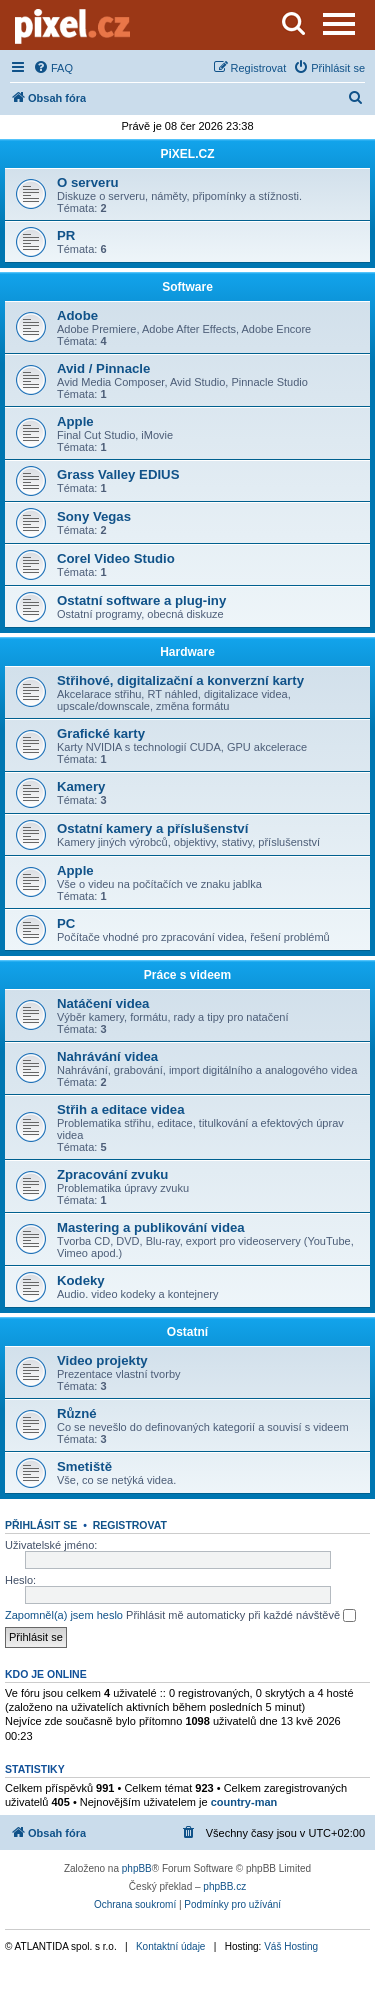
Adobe (77, 315)
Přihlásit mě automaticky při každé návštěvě (241, 1616)
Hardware (187, 652)
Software (187, 287)
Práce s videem (187, 975)
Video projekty (102, 1360)
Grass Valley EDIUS (118, 474)
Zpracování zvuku (112, 1174)
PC (66, 923)
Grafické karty (101, 733)
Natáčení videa (103, 1003)
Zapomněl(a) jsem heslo (64, 1615)
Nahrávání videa (107, 1056)
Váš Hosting (291, 1946)
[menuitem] (53, 68)
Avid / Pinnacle (103, 368)
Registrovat (130, 1525)
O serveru (88, 182)
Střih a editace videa (121, 1109)
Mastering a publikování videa (151, 1227)
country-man (244, 1802)
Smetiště (84, 1466)
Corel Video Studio (116, 558)
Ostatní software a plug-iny (141, 600)
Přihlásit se (41, 1525)
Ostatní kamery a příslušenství (152, 828)
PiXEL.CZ (187, 154)
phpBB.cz (224, 1886)
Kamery (81, 786)
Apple (75, 421)
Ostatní (187, 1332)
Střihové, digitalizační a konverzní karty (180, 680)
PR (66, 235)
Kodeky (81, 1280)
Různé (77, 1413)
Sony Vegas (94, 516)
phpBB (137, 1868)
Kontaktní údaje (171, 1946)
